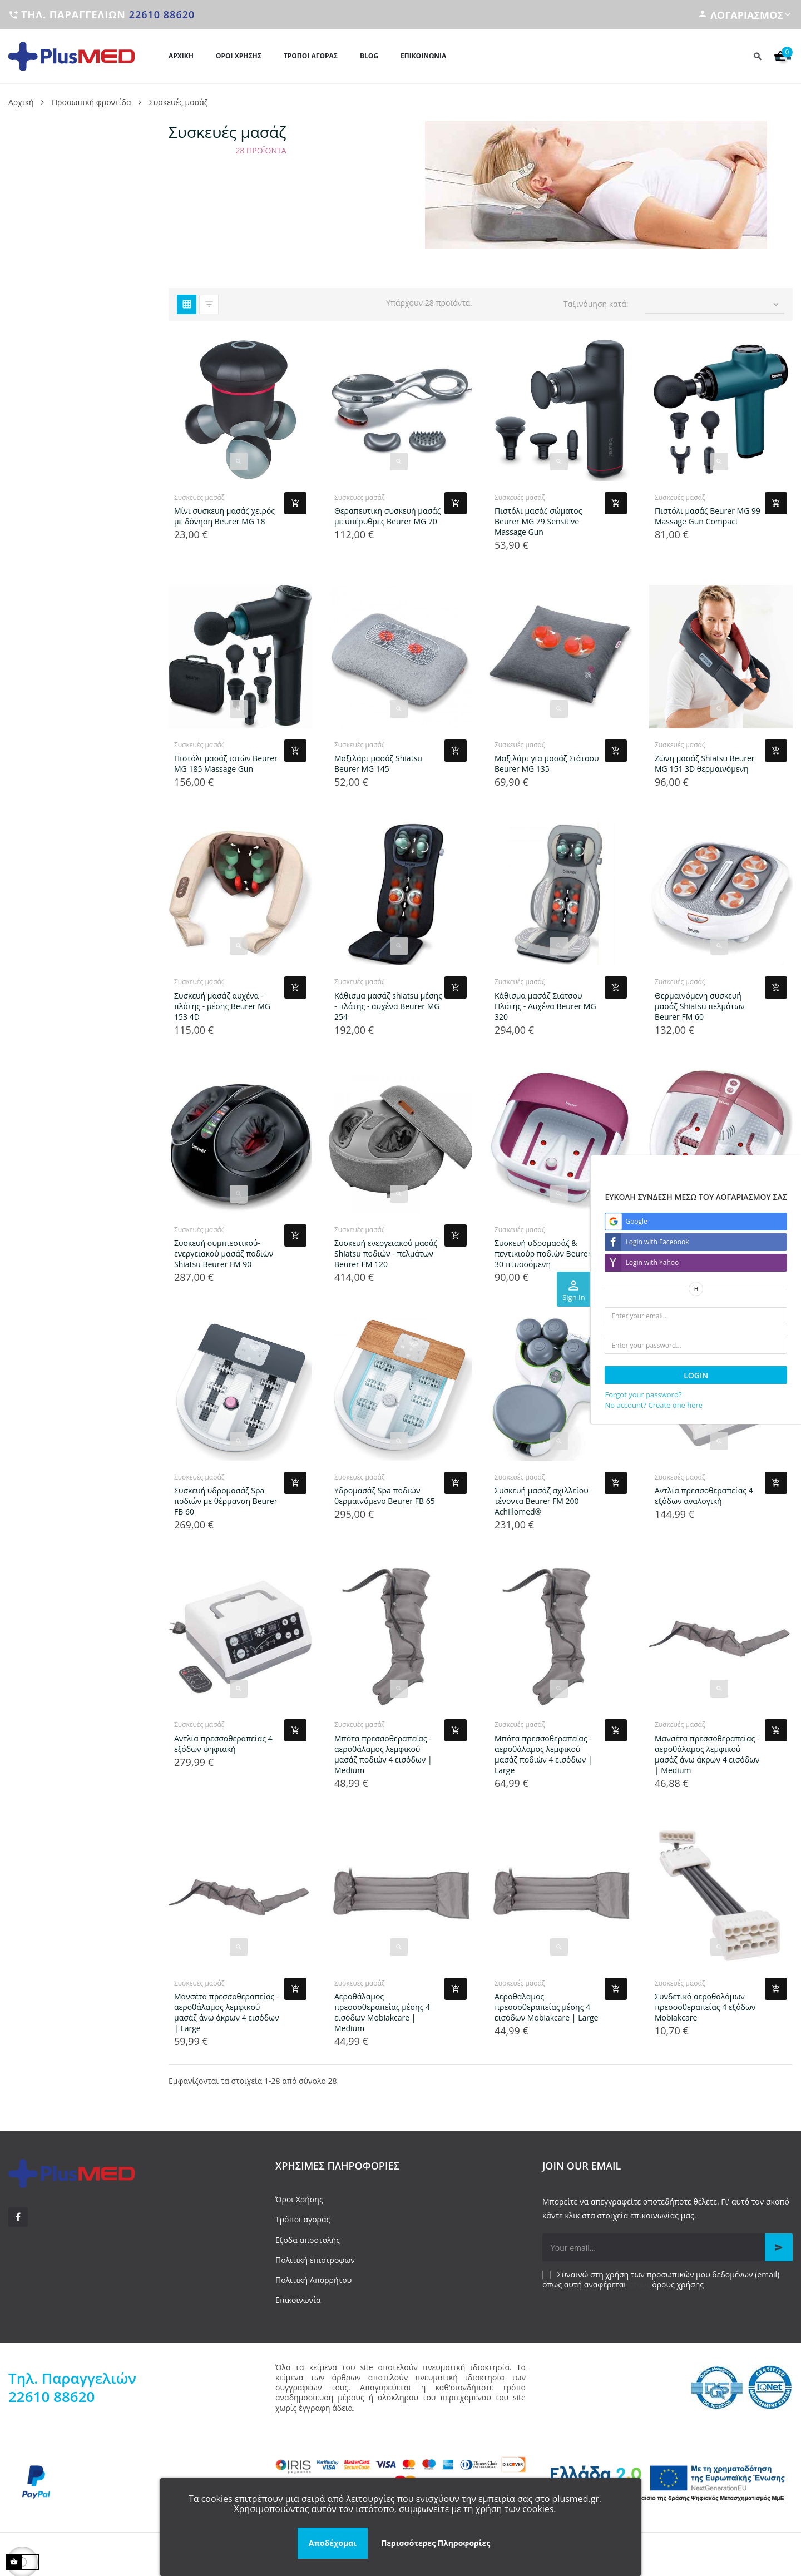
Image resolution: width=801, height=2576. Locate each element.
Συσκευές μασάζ (199, 497)
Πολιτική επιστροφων (315, 2260)
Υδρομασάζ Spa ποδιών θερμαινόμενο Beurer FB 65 (384, 1495)
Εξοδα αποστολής (307, 2240)
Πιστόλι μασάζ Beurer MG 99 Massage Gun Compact (707, 516)
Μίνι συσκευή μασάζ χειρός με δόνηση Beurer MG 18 (224, 516)
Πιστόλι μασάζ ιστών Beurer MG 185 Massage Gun (226, 763)
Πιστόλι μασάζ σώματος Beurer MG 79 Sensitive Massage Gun (538, 521)
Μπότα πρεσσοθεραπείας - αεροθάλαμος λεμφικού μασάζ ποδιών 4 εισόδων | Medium (383, 1754)
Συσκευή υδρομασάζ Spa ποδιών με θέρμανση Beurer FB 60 (225, 1501)
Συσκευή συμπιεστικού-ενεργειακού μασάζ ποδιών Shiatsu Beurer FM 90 (223, 1253)
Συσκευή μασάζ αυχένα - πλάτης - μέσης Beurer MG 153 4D (222, 1006)
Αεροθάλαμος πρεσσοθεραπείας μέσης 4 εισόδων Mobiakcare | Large (546, 2007)
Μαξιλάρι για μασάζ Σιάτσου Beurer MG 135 (547, 763)
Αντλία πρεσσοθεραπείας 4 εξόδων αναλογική (704, 1495)
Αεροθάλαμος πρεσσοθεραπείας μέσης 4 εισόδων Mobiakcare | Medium (382, 2012)
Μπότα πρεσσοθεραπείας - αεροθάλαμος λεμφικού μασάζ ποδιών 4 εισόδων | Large (543, 1754)
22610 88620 (162, 14)
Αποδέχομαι (333, 2543)
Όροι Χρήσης (299, 2199)
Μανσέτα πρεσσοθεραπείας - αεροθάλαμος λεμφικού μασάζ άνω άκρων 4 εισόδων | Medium (707, 1754)
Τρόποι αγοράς (302, 2219)
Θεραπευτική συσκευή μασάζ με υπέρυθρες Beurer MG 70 (387, 516)
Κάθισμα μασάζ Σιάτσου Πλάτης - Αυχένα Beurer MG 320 (545, 1006)
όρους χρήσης (678, 2284)
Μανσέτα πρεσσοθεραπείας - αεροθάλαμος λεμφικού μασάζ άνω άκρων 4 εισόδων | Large (226, 2012)
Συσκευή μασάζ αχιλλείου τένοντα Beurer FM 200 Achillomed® (542, 1501)
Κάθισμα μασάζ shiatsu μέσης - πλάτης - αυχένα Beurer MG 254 (388, 1006)
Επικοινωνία (297, 2300)
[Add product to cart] (295, 503)
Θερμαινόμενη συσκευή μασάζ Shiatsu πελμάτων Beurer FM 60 (700, 1006)
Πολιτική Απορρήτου (313, 2280)
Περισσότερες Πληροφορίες (435, 2543)
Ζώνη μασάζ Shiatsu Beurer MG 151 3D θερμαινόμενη (705, 763)
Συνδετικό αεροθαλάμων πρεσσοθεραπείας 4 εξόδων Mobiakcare (705, 2007)
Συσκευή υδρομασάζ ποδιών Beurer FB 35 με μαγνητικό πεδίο (707, 1253)
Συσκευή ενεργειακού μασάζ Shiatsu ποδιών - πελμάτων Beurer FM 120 (385, 1253)
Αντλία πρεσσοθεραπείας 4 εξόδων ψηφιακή (223, 1743)
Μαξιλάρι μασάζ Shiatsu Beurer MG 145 (378, 763)
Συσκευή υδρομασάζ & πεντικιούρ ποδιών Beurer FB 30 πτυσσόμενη (548, 1253)
